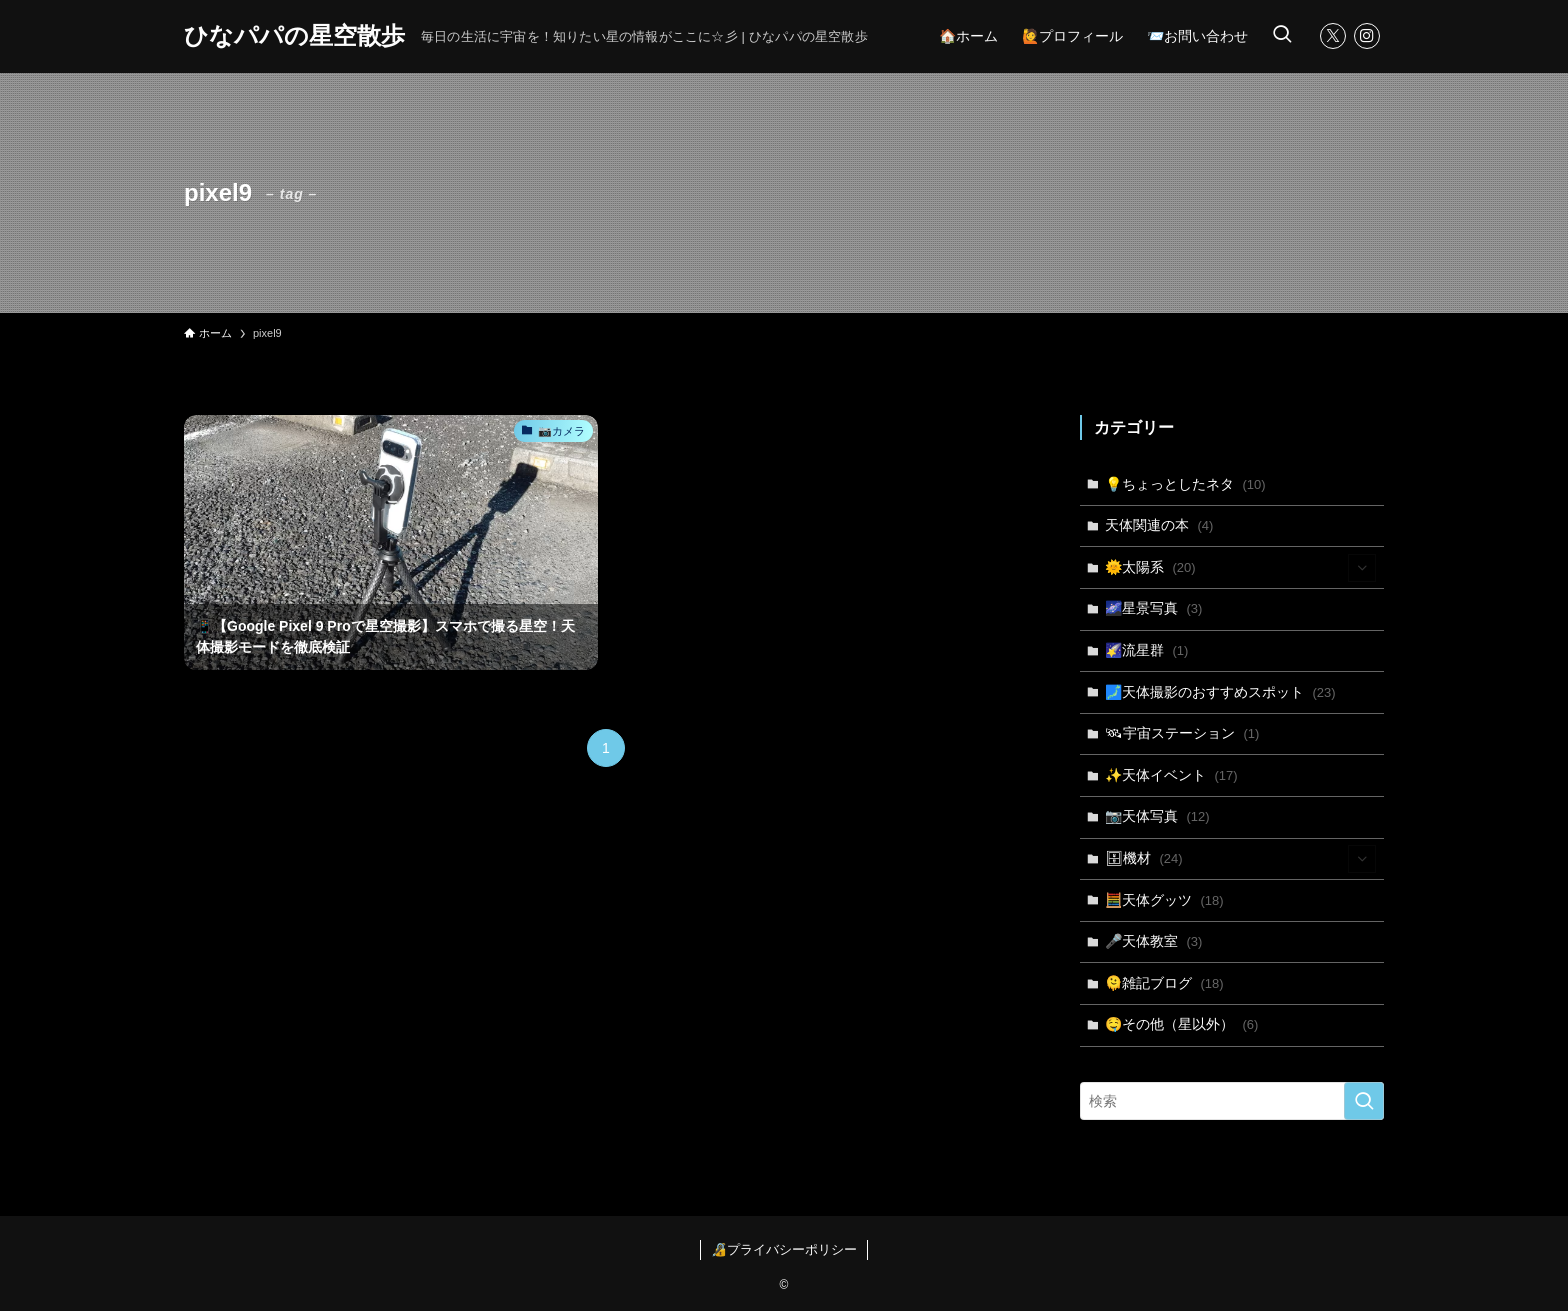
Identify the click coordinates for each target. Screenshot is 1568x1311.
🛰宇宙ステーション (1182, 733)
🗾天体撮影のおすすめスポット (1220, 692)
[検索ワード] (1232, 1101)
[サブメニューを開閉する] (1362, 568)
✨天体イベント (1171, 775)
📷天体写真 (1157, 816)
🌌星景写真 (1154, 608)
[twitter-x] (1333, 36)
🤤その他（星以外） (1182, 1024)
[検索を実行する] (1364, 1101)
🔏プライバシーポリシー (784, 1249)
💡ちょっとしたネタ (1185, 484)
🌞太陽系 (1241, 568)
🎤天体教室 (1154, 941)
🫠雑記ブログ (1164, 983)
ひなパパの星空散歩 (294, 36)
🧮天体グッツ (1164, 900)
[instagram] (1367, 36)
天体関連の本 (1159, 525)
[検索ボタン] (1282, 36)
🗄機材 (1241, 859)
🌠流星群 (1147, 650)
